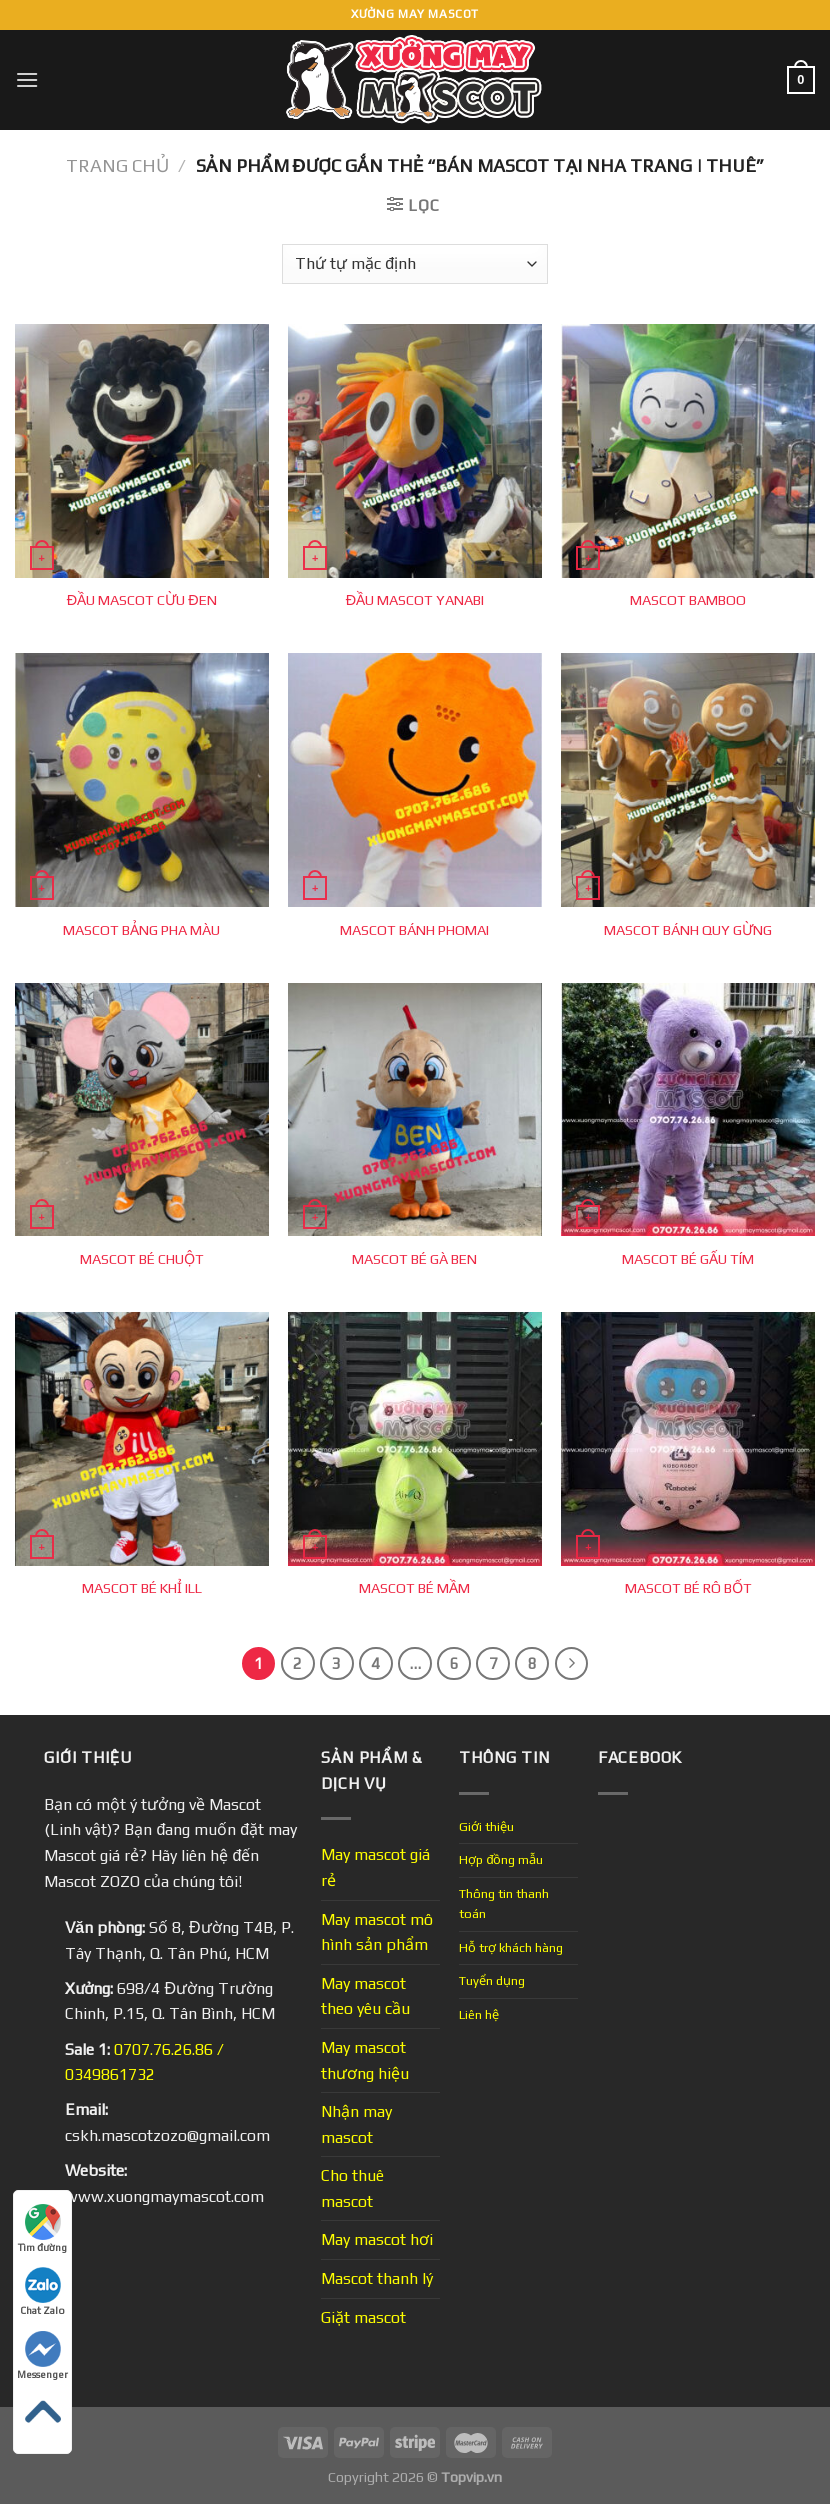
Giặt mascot (363, 2317)
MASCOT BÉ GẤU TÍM (688, 1259)
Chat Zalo (42, 2291)
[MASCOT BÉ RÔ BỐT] (688, 1439)
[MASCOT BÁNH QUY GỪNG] (688, 780)
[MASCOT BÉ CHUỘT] (142, 1110)
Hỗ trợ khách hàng (511, 1947)
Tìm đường (42, 2228)
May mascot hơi (377, 2239)
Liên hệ (479, 2014)
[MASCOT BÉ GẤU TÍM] (688, 1110)
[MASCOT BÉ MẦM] (415, 1439)
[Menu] (27, 79)
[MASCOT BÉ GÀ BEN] (415, 1110)
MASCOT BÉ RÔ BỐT (688, 1588)
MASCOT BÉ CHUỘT (142, 1259)
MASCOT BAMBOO (688, 600)
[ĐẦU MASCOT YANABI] (415, 451)
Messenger (42, 2355)
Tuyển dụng (492, 1980)
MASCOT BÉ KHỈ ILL (142, 1588)
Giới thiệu (486, 1826)
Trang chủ (117, 165)
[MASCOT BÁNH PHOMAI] (415, 780)
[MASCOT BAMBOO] (688, 451)
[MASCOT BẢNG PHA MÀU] (142, 780)
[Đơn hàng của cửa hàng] (414, 264)
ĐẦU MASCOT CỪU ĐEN (142, 600)
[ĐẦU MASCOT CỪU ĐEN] (142, 451)
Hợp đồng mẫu (501, 1859)
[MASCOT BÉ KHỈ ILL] (142, 1439)
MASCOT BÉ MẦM (414, 1588)
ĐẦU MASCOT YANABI (415, 600)
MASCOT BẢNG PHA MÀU (141, 930)
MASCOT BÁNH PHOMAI (414, 930)
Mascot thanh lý (377, 2278)
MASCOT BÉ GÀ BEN (414, 1259)
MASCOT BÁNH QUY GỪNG (688, 930)
